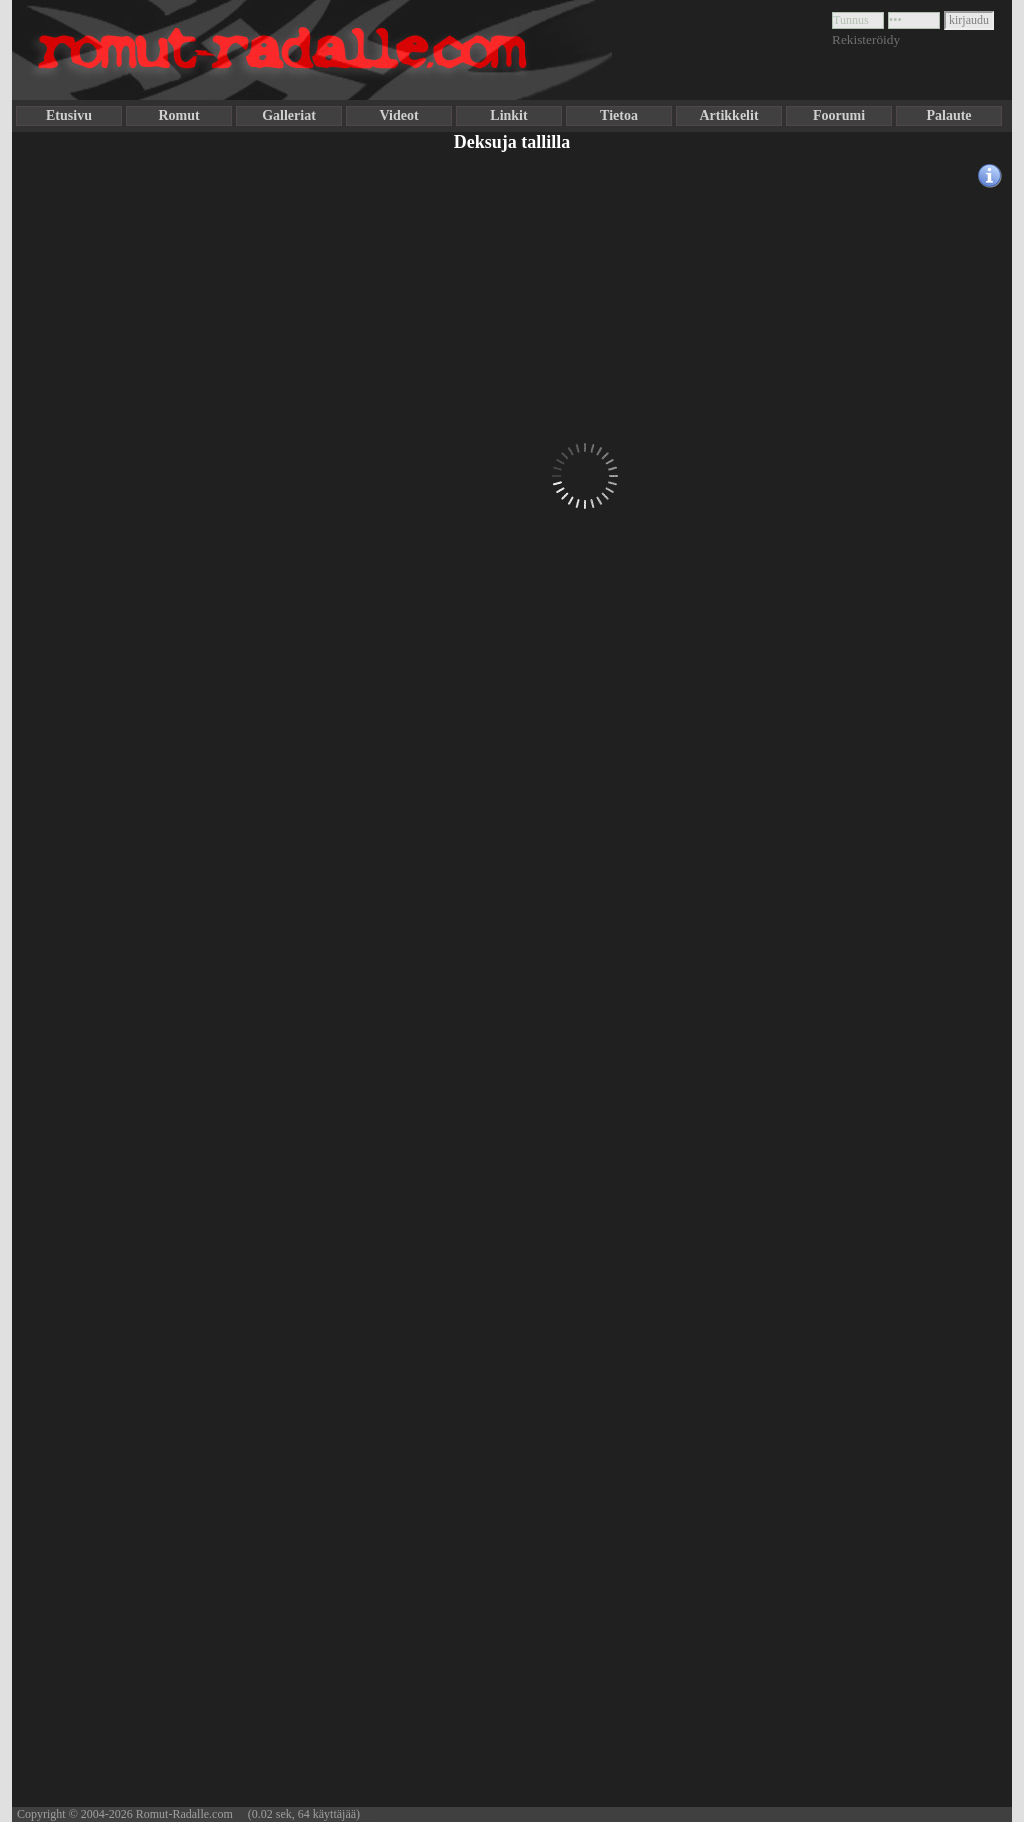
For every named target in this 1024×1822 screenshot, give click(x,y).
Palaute (948, 115)
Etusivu (69, 115)
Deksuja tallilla (512, 142)
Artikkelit (728, 115)
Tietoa (619, 115)
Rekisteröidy (866, 39)
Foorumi (839, 115)
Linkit (508, 115)
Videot (398, 115)
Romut (178, 115)
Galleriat (289, 115)
